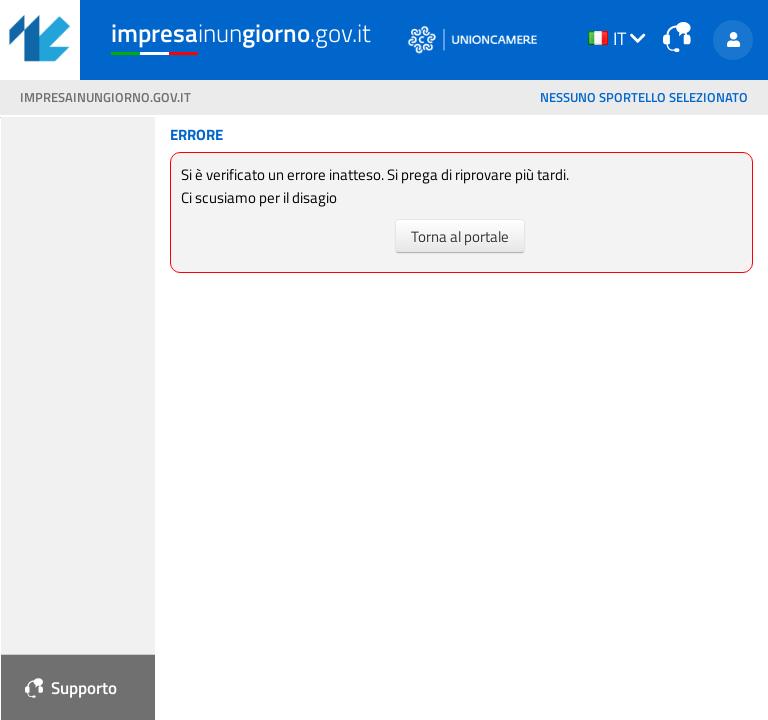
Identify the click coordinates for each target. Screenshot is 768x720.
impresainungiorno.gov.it (105, 97)
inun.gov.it (241, 33)
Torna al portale (460, 235)
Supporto (71, 687)
